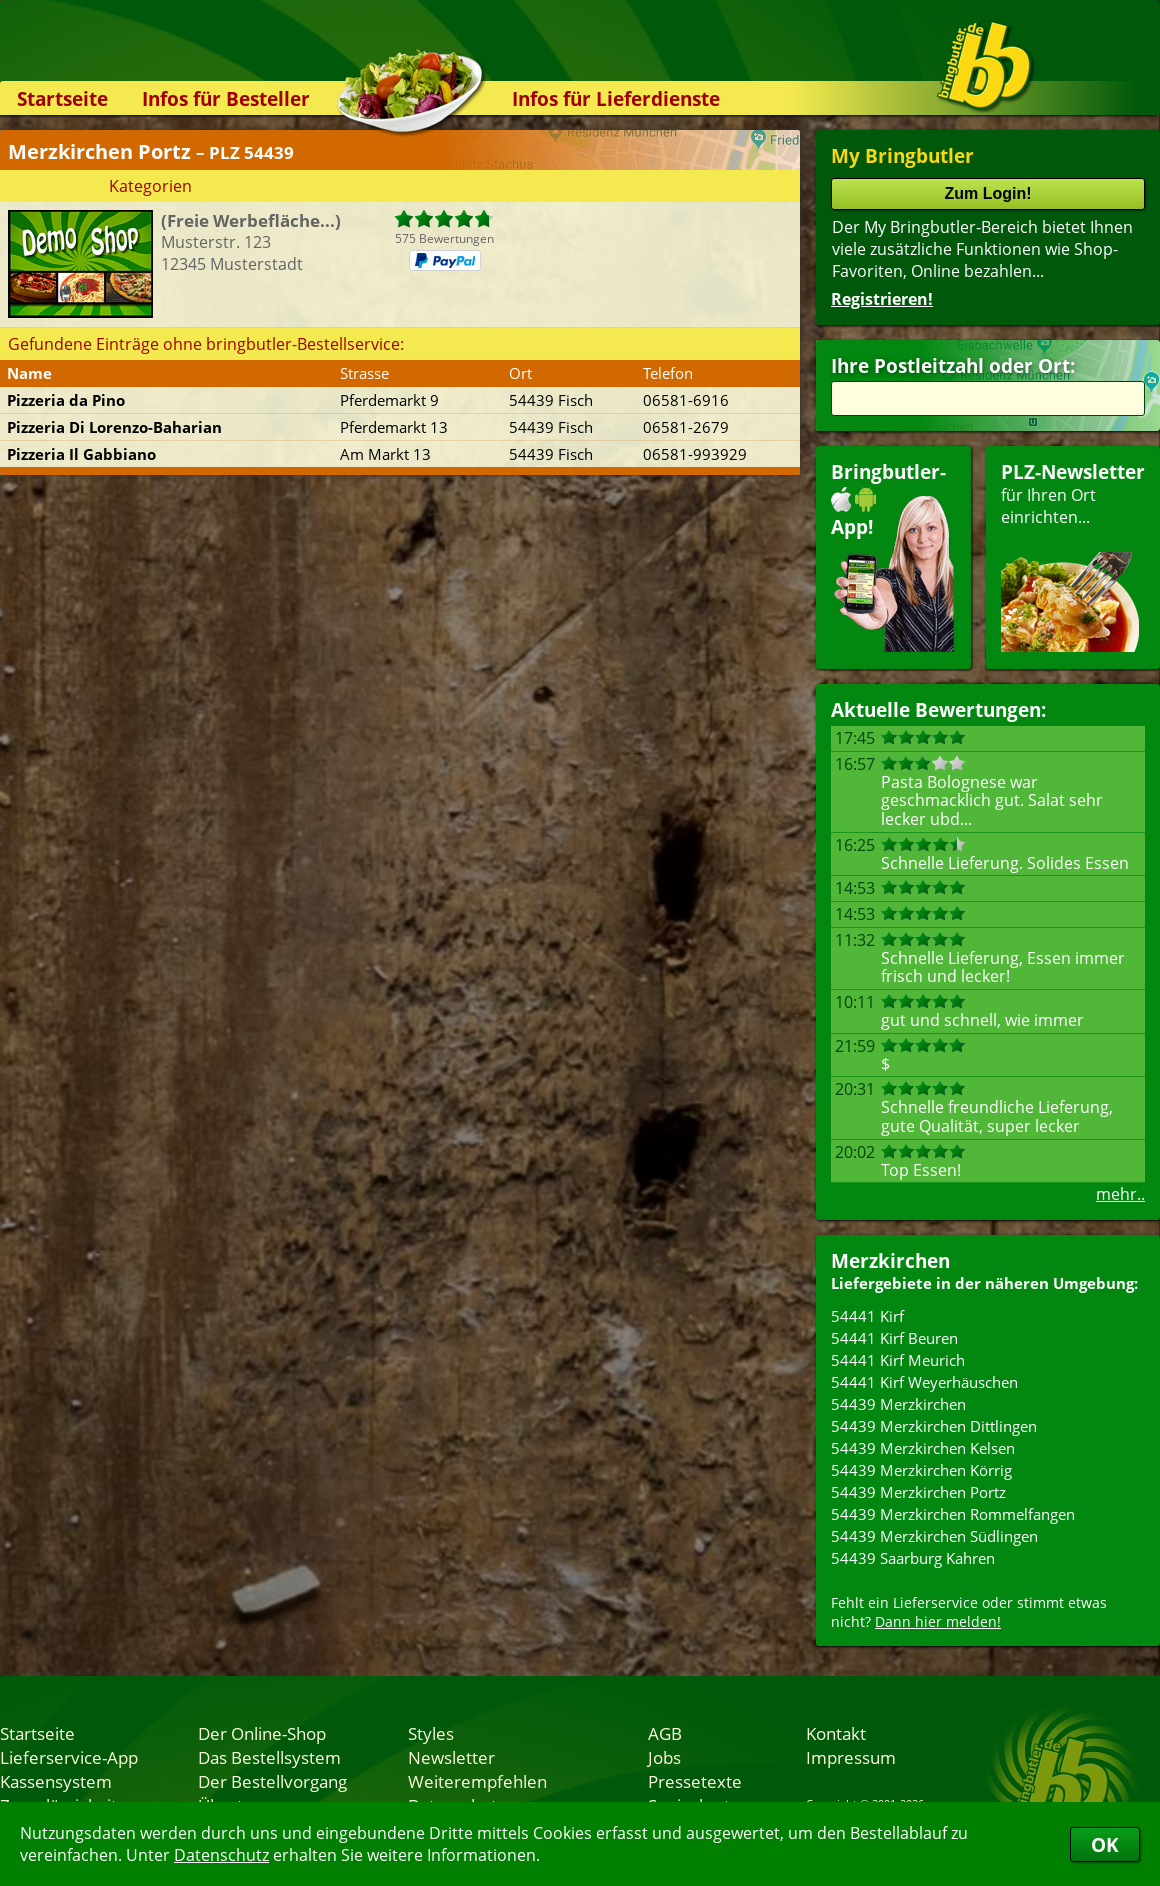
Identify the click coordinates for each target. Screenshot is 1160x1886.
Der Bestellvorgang (272, 1781)
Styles (431, 1733)
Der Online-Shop (262, 1733)
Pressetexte (695, 1781)
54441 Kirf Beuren (894, 1338)
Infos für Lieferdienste (616, 98)
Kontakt (836, 1733)
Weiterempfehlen (477, 1781)
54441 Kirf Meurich (898, 1360)
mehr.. (1120, 1194)
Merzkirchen (890, 1260)
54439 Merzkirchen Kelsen (923, 1448)
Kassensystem (56, 1781)
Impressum (851, 1757)
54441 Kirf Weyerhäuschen (924, 1382)
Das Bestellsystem (269, 1757)
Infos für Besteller (226, 98)
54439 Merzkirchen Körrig (921, 1470)
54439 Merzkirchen (898, 1404)
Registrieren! (882, 299)
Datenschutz (221, 1855)
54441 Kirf (867, 1316)
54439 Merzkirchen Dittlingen (934, 1426)
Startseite (62, 98)
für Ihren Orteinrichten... (1073, 555)
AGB (665, 1733)
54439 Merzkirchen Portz (918, 1492)
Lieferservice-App (69, 1757)
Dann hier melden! (938, 1621)
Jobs (664, 1757)
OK (1105, 1844)
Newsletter (451, 1757)
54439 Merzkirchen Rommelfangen (953, 1514)
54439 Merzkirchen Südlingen (934, 1536)
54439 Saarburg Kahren (913, 1558)
